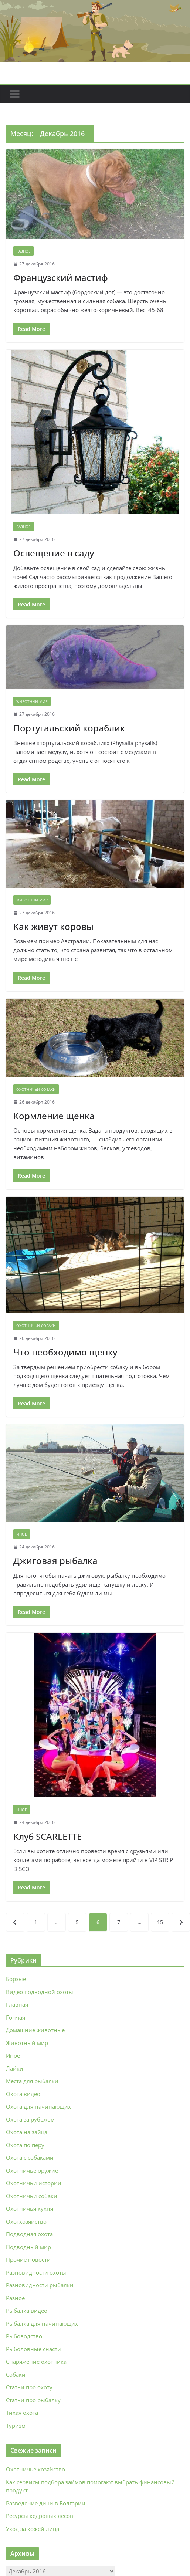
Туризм (16, 2425)
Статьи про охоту (29, 2387)
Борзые (16, 1979)
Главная (17, 2004)
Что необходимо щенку (65, 1352)
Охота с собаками (30, 2157)
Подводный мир (28, 2247)
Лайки (14, 2068)
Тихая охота (22, 2412)
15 (160, 1922)
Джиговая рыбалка (55, 1560)
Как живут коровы (53, 926)
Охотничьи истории (33, 2183)
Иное (21, 1534)
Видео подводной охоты (39, 1992)
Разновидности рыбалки (40, 2285)
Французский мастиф (60, 277)
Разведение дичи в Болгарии (45, 2503)
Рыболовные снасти (33, 2349)
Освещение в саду (53, 553)
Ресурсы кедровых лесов (39, 2515)
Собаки (16, 2374)
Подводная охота (29, 2234)
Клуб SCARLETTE (47, 1836)
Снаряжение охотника (36, 2361)
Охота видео (23, 2094)
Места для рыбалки (32, 2081)
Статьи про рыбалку (33, 2400)
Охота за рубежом (30, 2119)
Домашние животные (35, 2030)
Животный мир (32, 701)
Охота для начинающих (38, 2106)
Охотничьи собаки (36, 1089)
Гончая (15, 2017)
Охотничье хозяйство (35, 2469)
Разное (23, 251)
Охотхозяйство (26, 2221)
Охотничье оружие (32, 2170)
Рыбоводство (24, 2336)
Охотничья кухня (29, 2208)
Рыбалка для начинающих (42, 2323)
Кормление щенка (54, 1116)
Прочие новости (28, 2259)
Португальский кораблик (69, 728)
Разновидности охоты (36, 2272)
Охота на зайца (26, 2132)
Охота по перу (25, 2145)
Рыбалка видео (26, 2310)
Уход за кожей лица (32, 2528)
